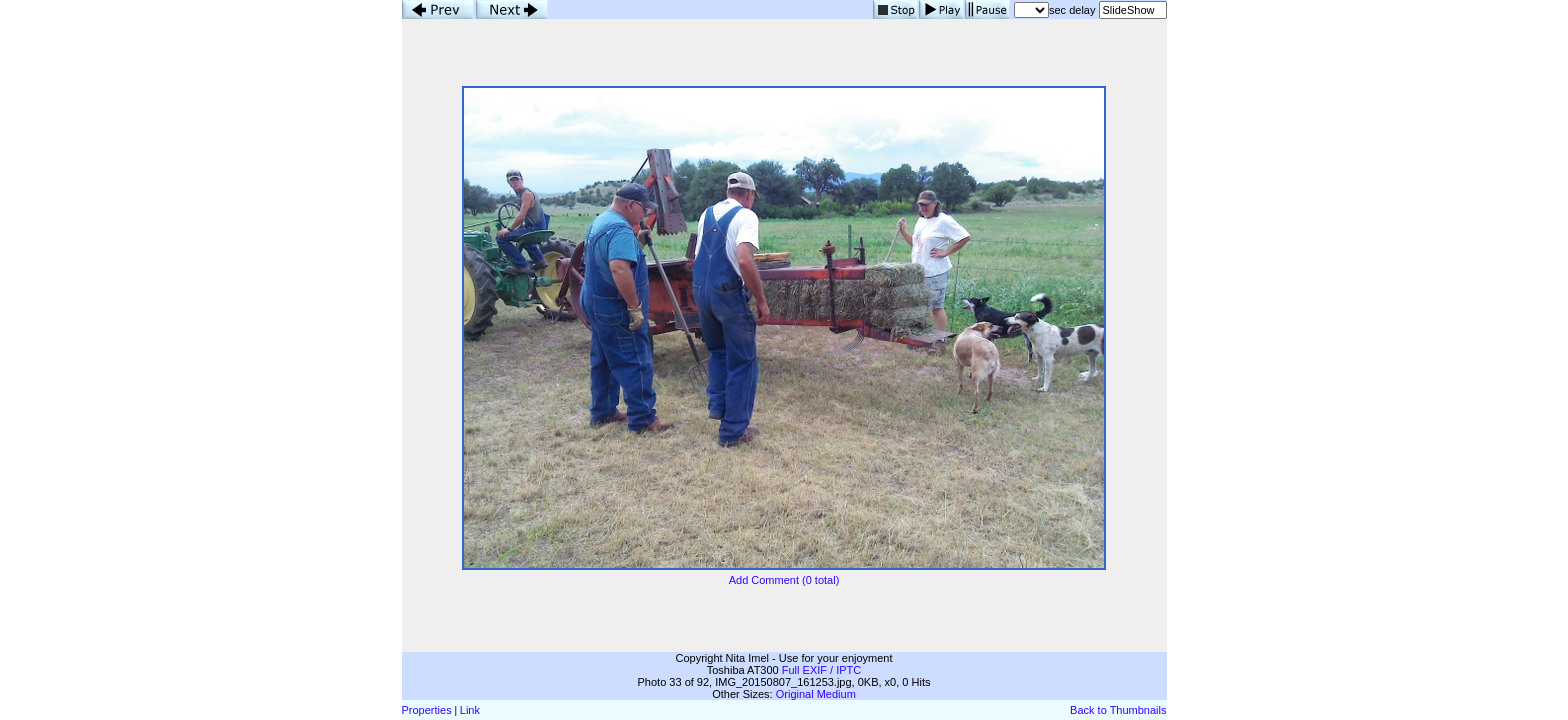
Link (470, 710)
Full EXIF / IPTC (821, 670)
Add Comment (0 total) (784, 580)
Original (795, 694)
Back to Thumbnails (1118, 710)
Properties (427, 710)
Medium (836, 694)
